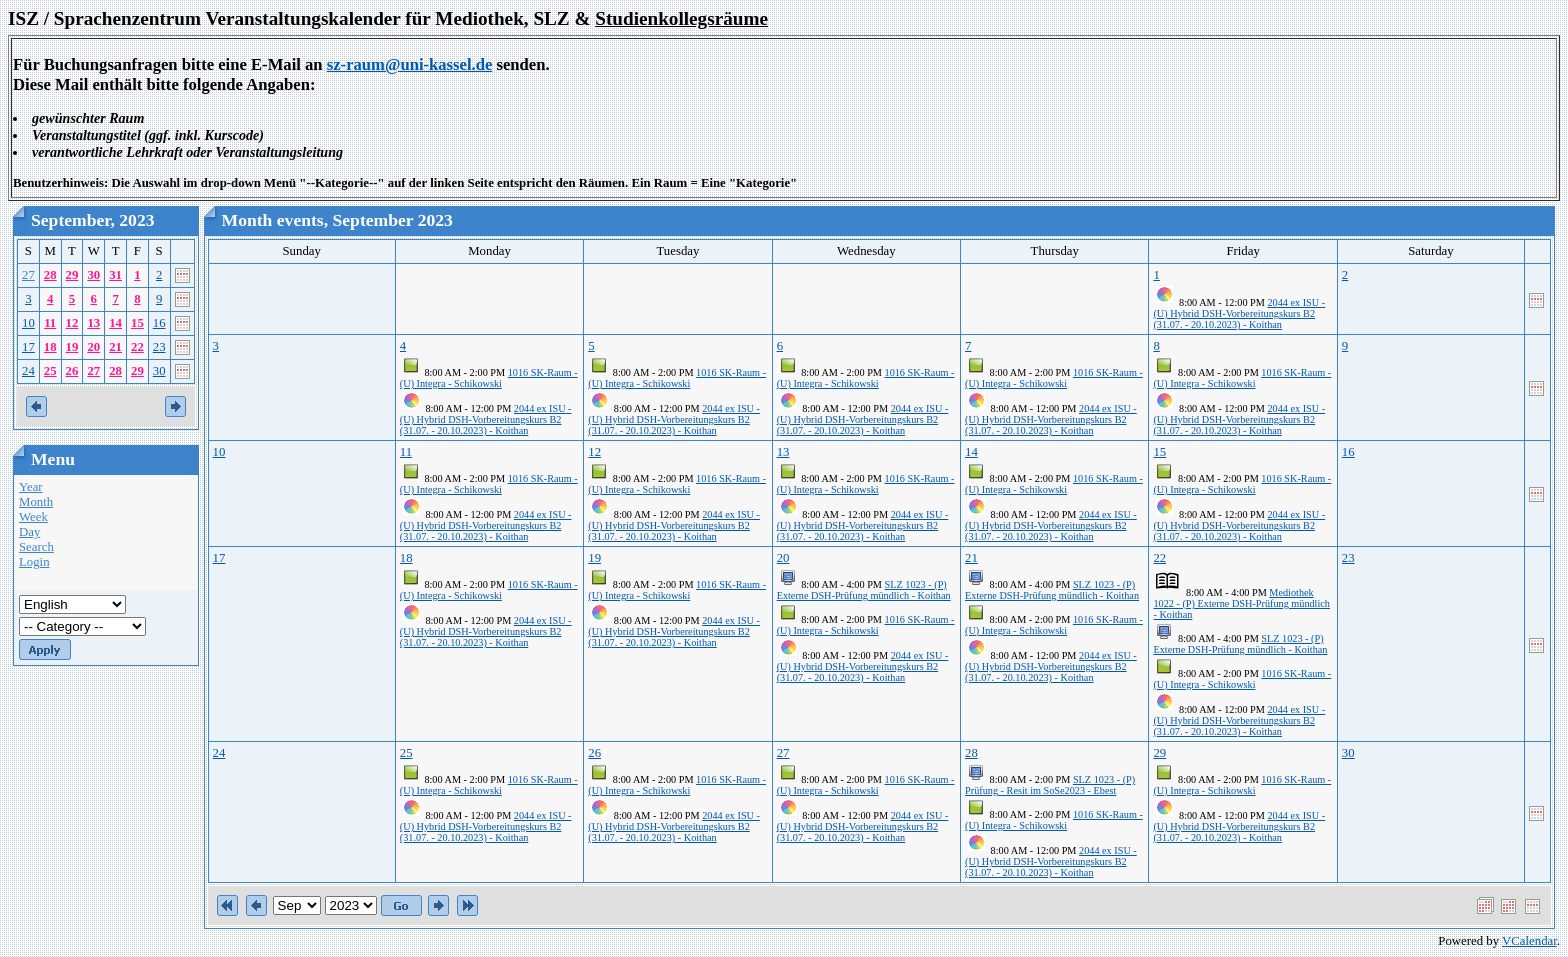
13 (93, 323)
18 (50, 347)
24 (28, 371)
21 (115, 347)
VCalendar (1529, 941)
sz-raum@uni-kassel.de (410, 64)
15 (137, 323)
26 (72, 371)
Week (33, 517)
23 (159, 347)
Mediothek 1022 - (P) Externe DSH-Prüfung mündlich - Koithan (1241, 603)
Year (31, 487)
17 (28, 347)
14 (115, 323)
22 (137, 347)
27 (28, 275)
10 (28, 323)
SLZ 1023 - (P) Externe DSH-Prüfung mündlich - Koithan (864, 590)
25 (50, 371)
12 (72, 323)
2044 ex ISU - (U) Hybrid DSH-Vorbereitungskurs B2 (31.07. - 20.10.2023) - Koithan (1239, 313)
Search (36, 547)
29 (72, 275)
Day (29, 532)
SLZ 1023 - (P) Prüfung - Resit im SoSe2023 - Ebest (1050, 785)
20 (93, 347)
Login (34, 562)
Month (36, 502)
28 (50, 275)
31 (115, 275)
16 (159, 323)
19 (72, 347)
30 (93, 275)
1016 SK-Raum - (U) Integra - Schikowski (489, 378)
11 (50, 323)
